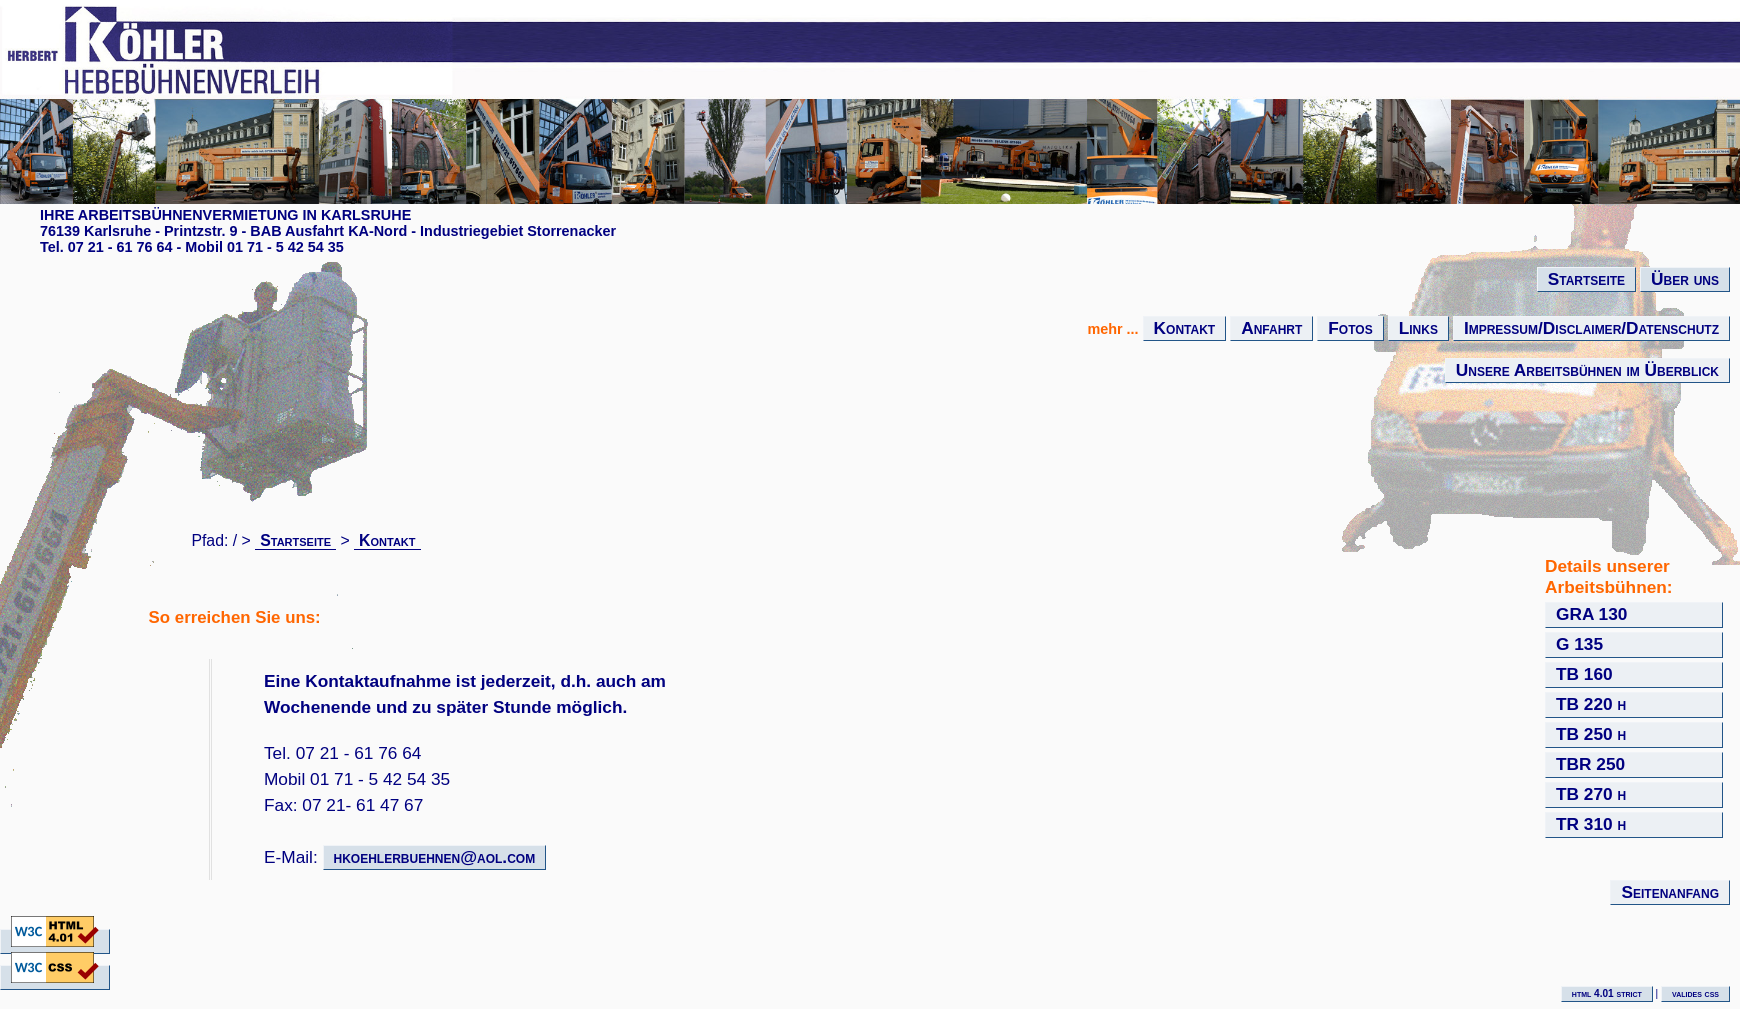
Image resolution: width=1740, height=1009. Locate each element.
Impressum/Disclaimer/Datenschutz (1591, 328)
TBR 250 (1590, 764)
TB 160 (1584, 674)
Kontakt (1185, 328)
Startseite (1586, 279)
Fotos (1350, 328)
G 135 (1579, 644)
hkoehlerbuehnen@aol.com (435, 857)
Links (1418, 328)
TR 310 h (1591, 824)
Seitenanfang (1670, 892)
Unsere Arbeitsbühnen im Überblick (1587, 370)
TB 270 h (1591, 794)
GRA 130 (1591, 614)
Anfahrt (1271, 328)
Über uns (1685, 279)
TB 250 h (1591, 734)
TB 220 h (1591, 704)
